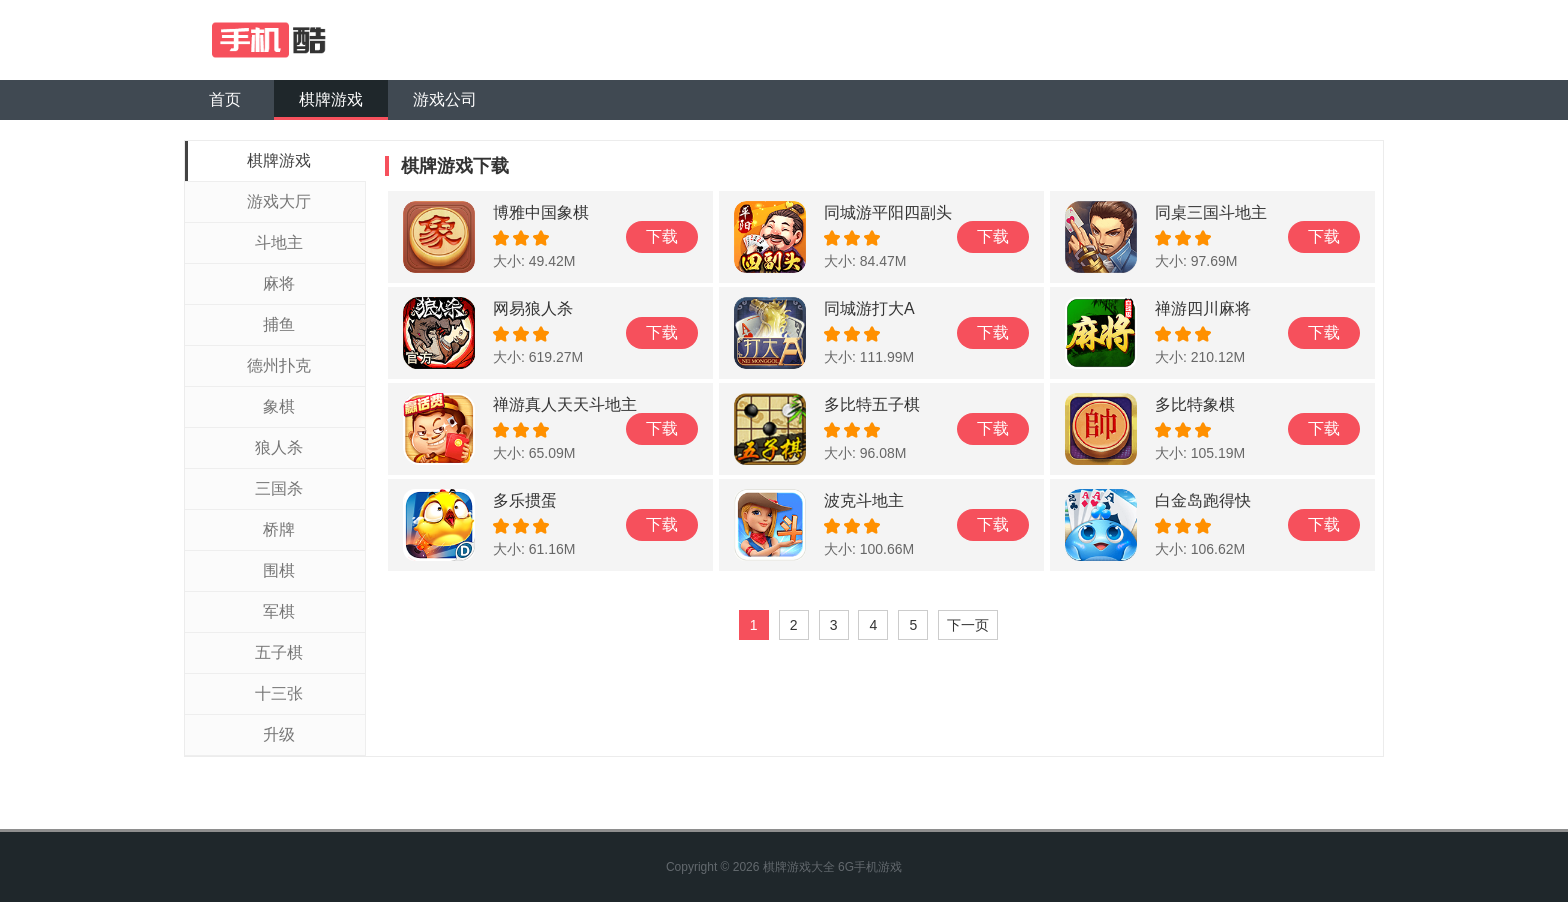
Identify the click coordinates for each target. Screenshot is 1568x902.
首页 (225, 99)
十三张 (279, 693)
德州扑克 (279, 365)
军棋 (279, 611)
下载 (662, 236)
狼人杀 (279, 447)
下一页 (968, 625)
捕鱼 (279, 324)
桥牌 (279, 529)
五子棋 (279, 652)
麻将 (279, 283)
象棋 (279, 406)
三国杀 (279, 488)
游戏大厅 (279, 201)
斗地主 (279, 242)
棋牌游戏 (331, 99)
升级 (279, 734)
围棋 (279, 570)
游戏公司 (445, 99)
